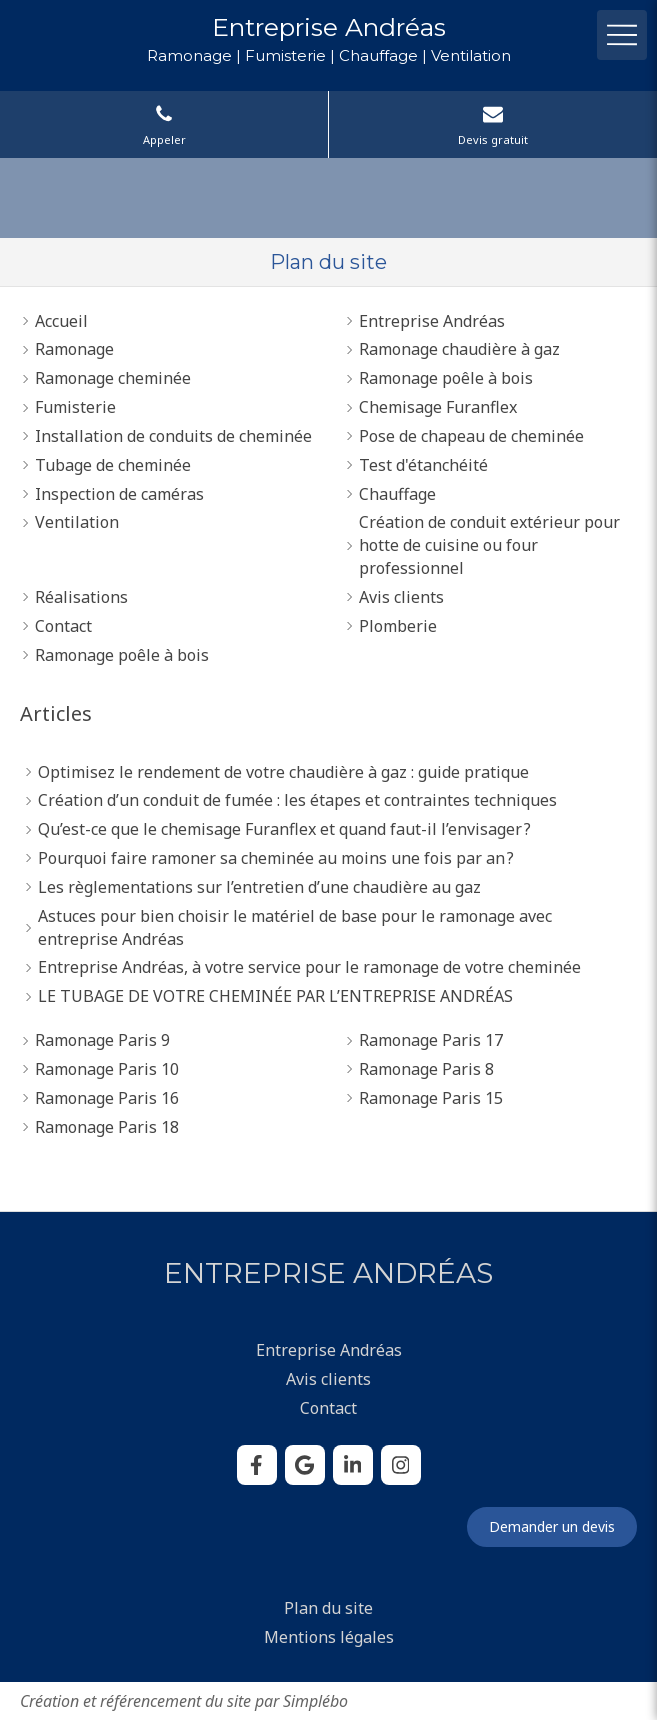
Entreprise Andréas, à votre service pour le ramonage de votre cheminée (309, 967)
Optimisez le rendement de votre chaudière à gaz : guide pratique (283, 772)
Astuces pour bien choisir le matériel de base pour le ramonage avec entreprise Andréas (295, 927)
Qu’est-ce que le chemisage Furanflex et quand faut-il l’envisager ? (284, 829)
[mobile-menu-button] (622, 35)
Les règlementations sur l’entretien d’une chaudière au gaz (259, 887)
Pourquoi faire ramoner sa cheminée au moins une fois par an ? (276, 858)
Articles (56, 713)
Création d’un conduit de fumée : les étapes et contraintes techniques (297, 800)
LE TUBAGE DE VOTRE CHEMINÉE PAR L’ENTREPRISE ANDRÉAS (275, 996)
